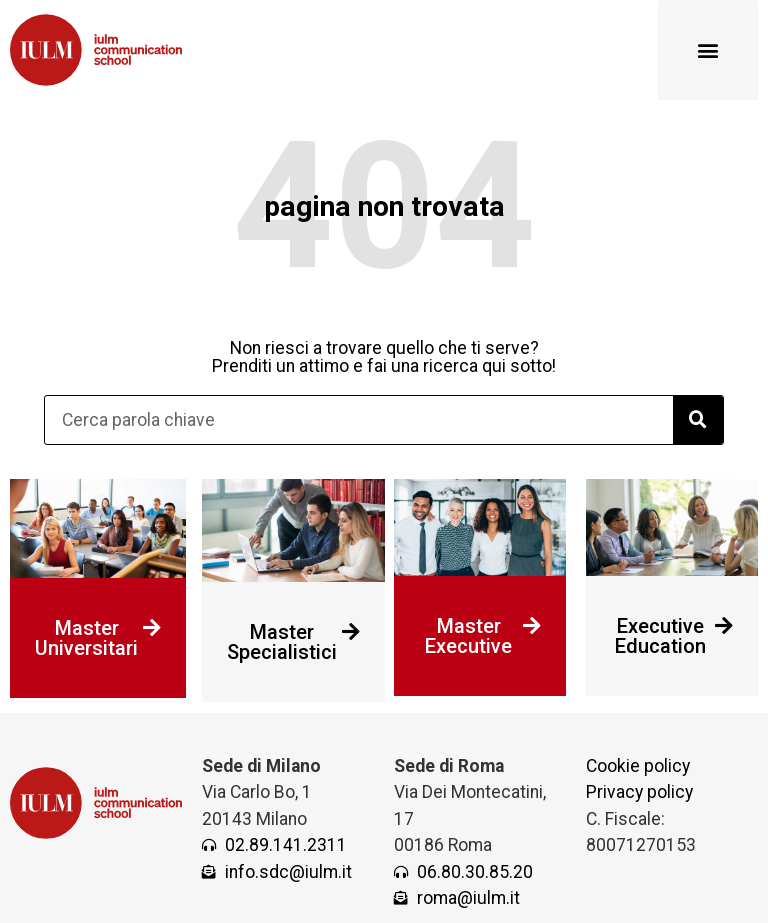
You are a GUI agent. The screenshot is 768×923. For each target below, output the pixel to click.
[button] (708, 50)
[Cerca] (698, 420)
